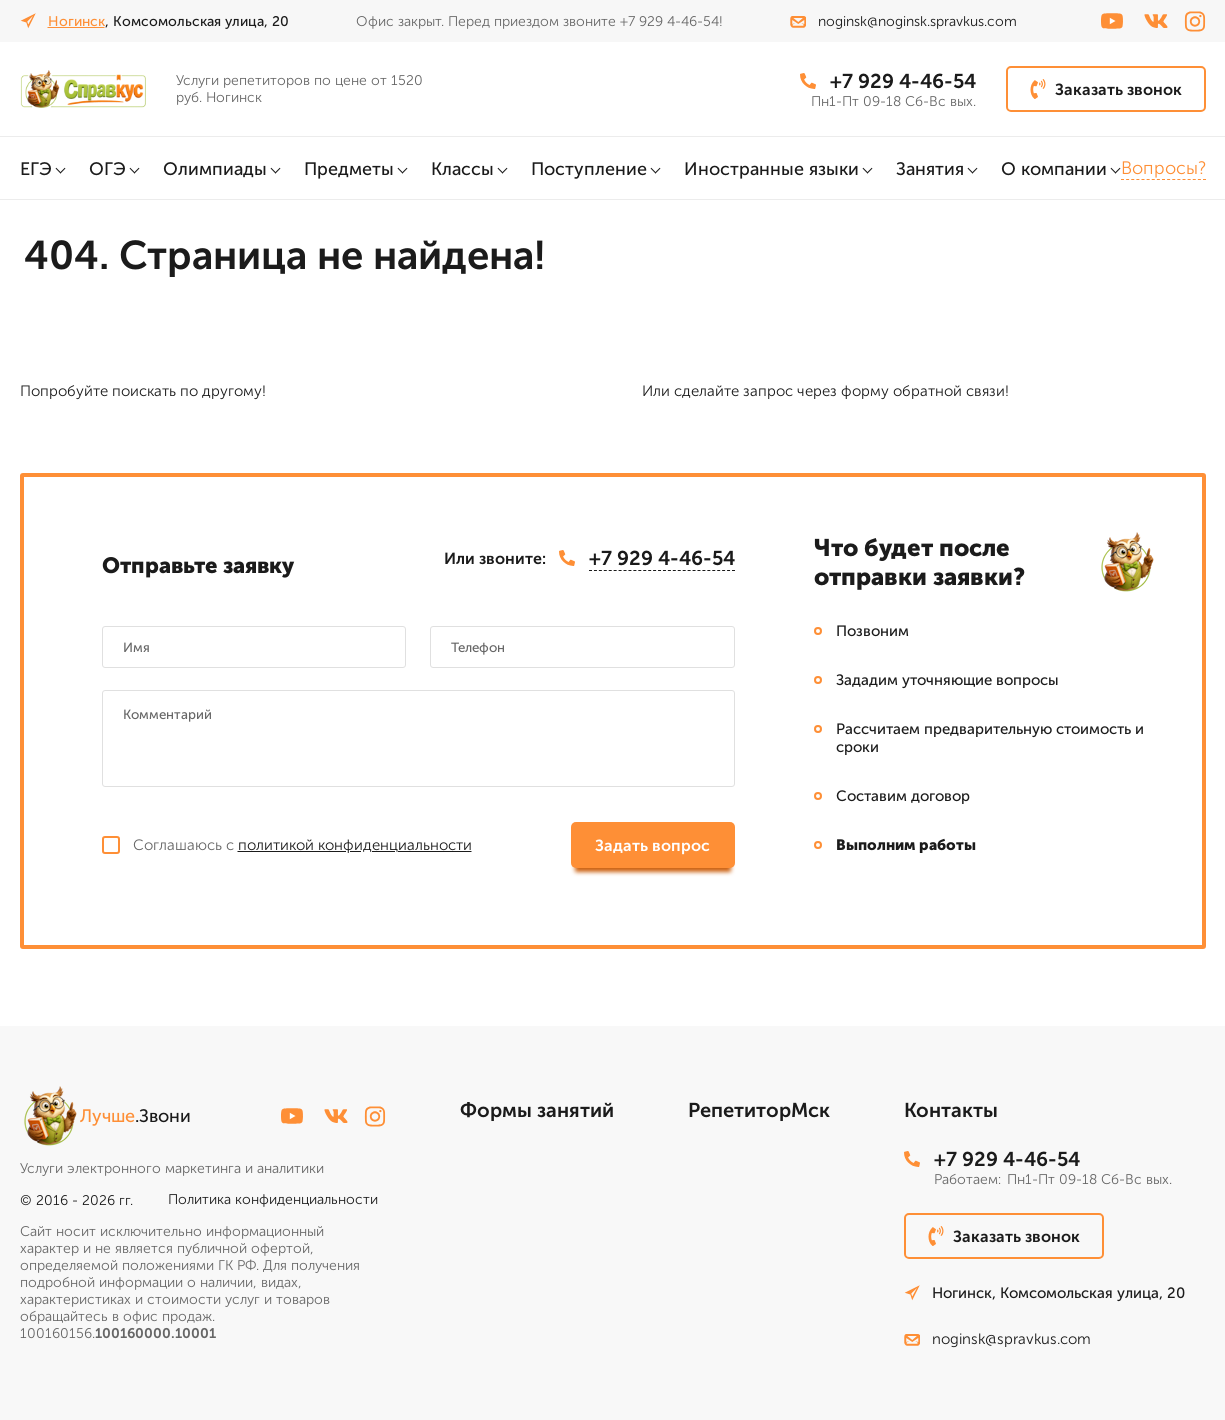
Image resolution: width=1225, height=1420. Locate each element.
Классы (462, 169)
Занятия (930, 169)
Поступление (589, 169)
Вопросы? (1163, 168)
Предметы (349, 169)
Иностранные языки (771, 169)
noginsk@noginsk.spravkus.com (903, 21)
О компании (1054, 169)
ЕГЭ (36, 169)
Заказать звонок (1106, 89)
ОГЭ (107, 169)
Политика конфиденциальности (273, 1199)
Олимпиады (215, 169)
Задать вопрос (652, 845)
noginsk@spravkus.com (997, 1339)
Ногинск (76, 21)
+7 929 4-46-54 (888, 81)
